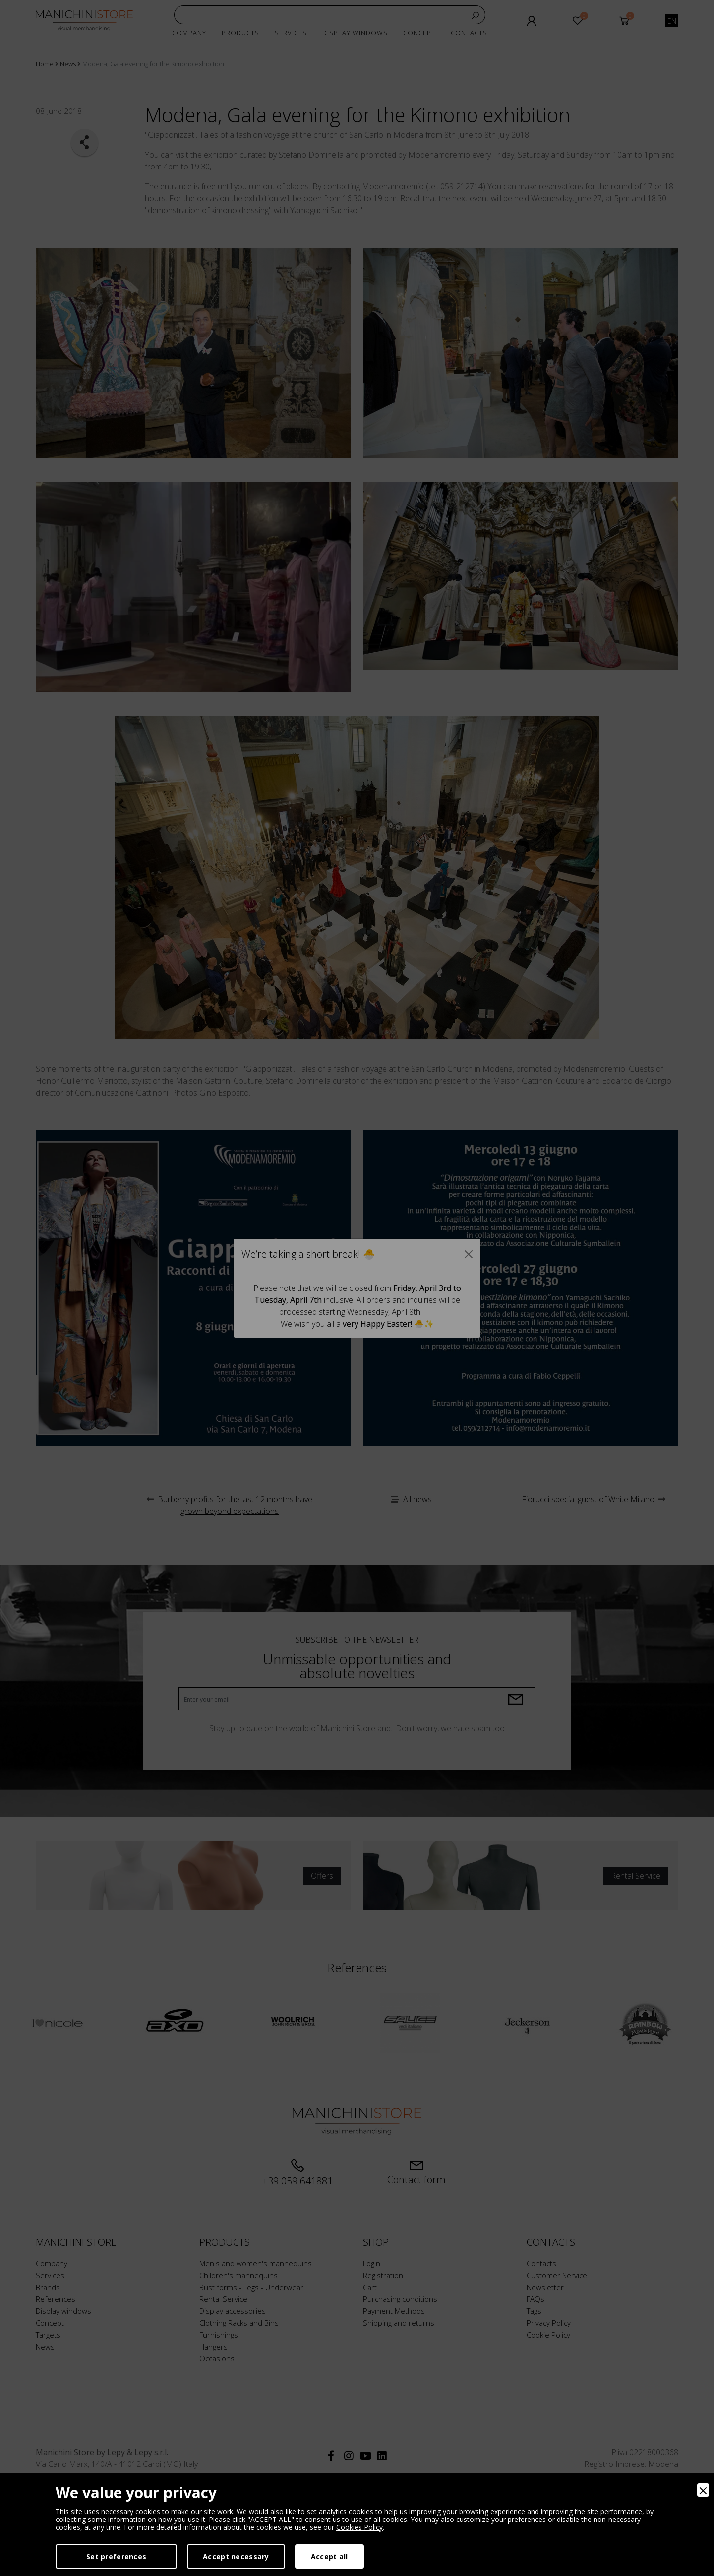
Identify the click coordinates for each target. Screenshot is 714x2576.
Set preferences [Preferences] (116, 2556)
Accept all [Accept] (329, 2556)
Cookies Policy (359, 2527)
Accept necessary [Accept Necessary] (236, 2556)
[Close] (703, 2490)
